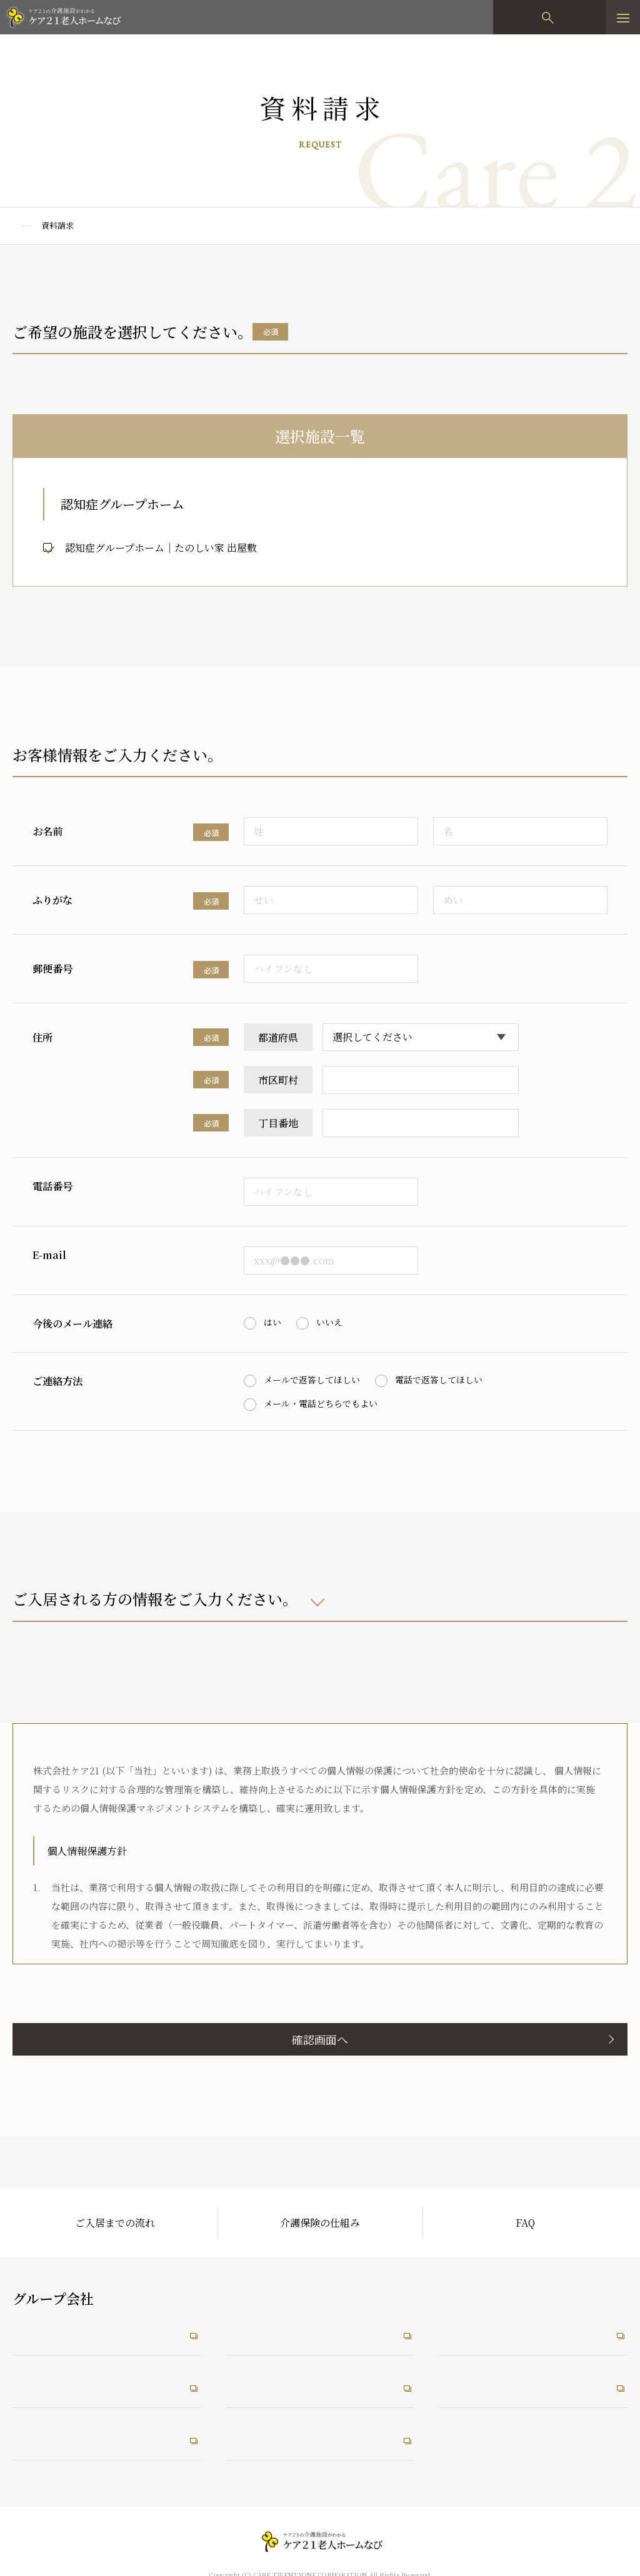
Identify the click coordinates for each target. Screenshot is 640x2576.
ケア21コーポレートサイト (76, 2328)
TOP (20, 225)
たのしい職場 (259, 2328)
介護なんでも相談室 (61, 2439)
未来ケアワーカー (482, 2384)
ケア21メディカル (56, 2384)
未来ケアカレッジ (482, 2328)
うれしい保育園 (264, 2439)
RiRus (243, 2384)
